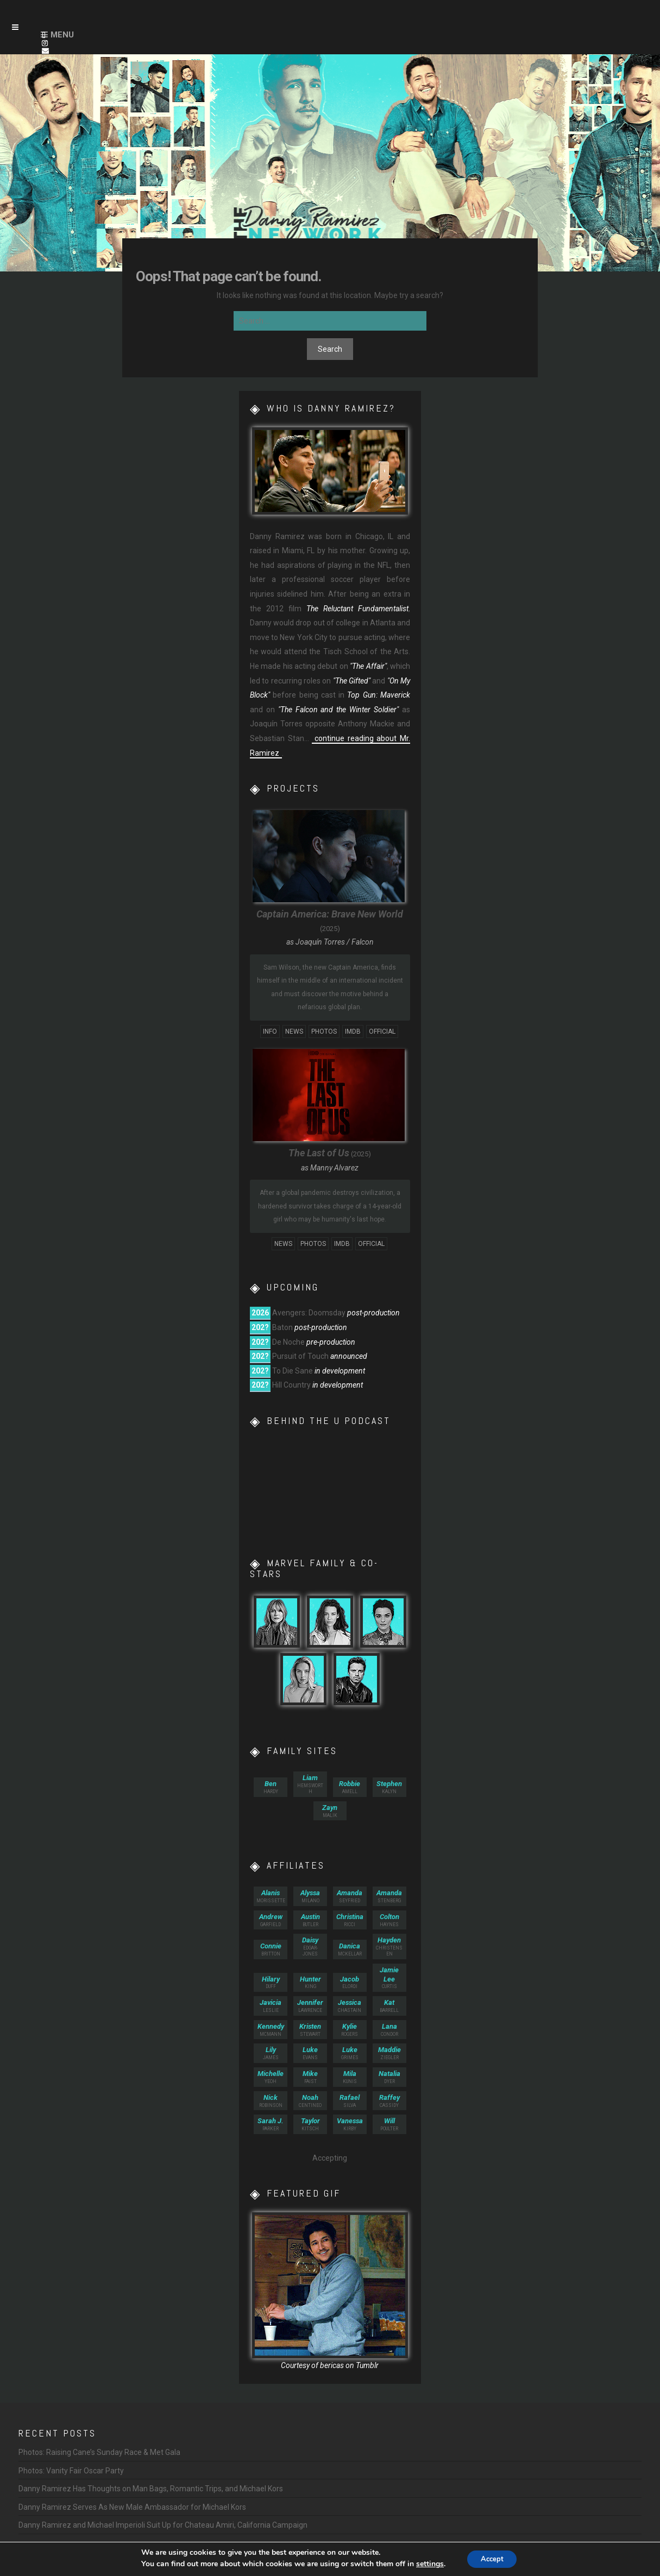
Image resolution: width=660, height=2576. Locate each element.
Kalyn (389, 1787)
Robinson (270, 2100)
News (294, 1031)
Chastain (349, 2005)
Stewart (310, 2029)
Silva (349, 2100)
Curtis (389, 1978)
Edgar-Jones (310, 1946)
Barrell (389, 2005)
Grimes (349, 2053)
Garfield (270, 1920)
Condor (389, 2029)
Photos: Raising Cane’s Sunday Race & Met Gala (99, 2452)
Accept (492, 2559)
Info (270, 1031)
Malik (330, 1810)
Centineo (310, 2100)
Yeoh (270, 2076)
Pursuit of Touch (300, 1356)
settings (426, 2564)
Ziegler (389, 2053)
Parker (270, 2124)
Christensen (389, 1946)
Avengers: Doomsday (308, 1312)
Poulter (389, 2124)
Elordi (349, 1982)
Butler (310, 1920)
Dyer (389, 2076)
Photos (324, 1031)
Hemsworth (310, 1784)
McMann (270, 2029)
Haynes (389, 1920)
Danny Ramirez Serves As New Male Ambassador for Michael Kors (132, 2507)
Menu (62, 35)
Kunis (349, 2076)
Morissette (270, 1896)
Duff (270, 1982)
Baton (282, 1327)
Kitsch (310, 2124)
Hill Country (291, 1385)
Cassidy (389, 2100)
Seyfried (349, 1896)
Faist (310, 2076)
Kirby (349, 2124)
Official (382, 1031)
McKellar (349, 1949)
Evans (310, 2053)
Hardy (270, 1787)
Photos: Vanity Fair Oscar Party (71, 2470)
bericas (332, 2365)
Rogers (349, 2029)
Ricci (349, 1920)
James (270, 2053)
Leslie (270, 2005)
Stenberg (389, 1896)
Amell (349, 1787)
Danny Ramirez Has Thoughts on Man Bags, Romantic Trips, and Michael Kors (150, 2488)
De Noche (288, 1342)
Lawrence (310, 2005)
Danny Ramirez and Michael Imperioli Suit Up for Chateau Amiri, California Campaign (162, 2525)
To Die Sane (292, 1370)
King (310, 1982)
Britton (270, 1949)
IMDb (353, 1031)
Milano (310, 1896)
